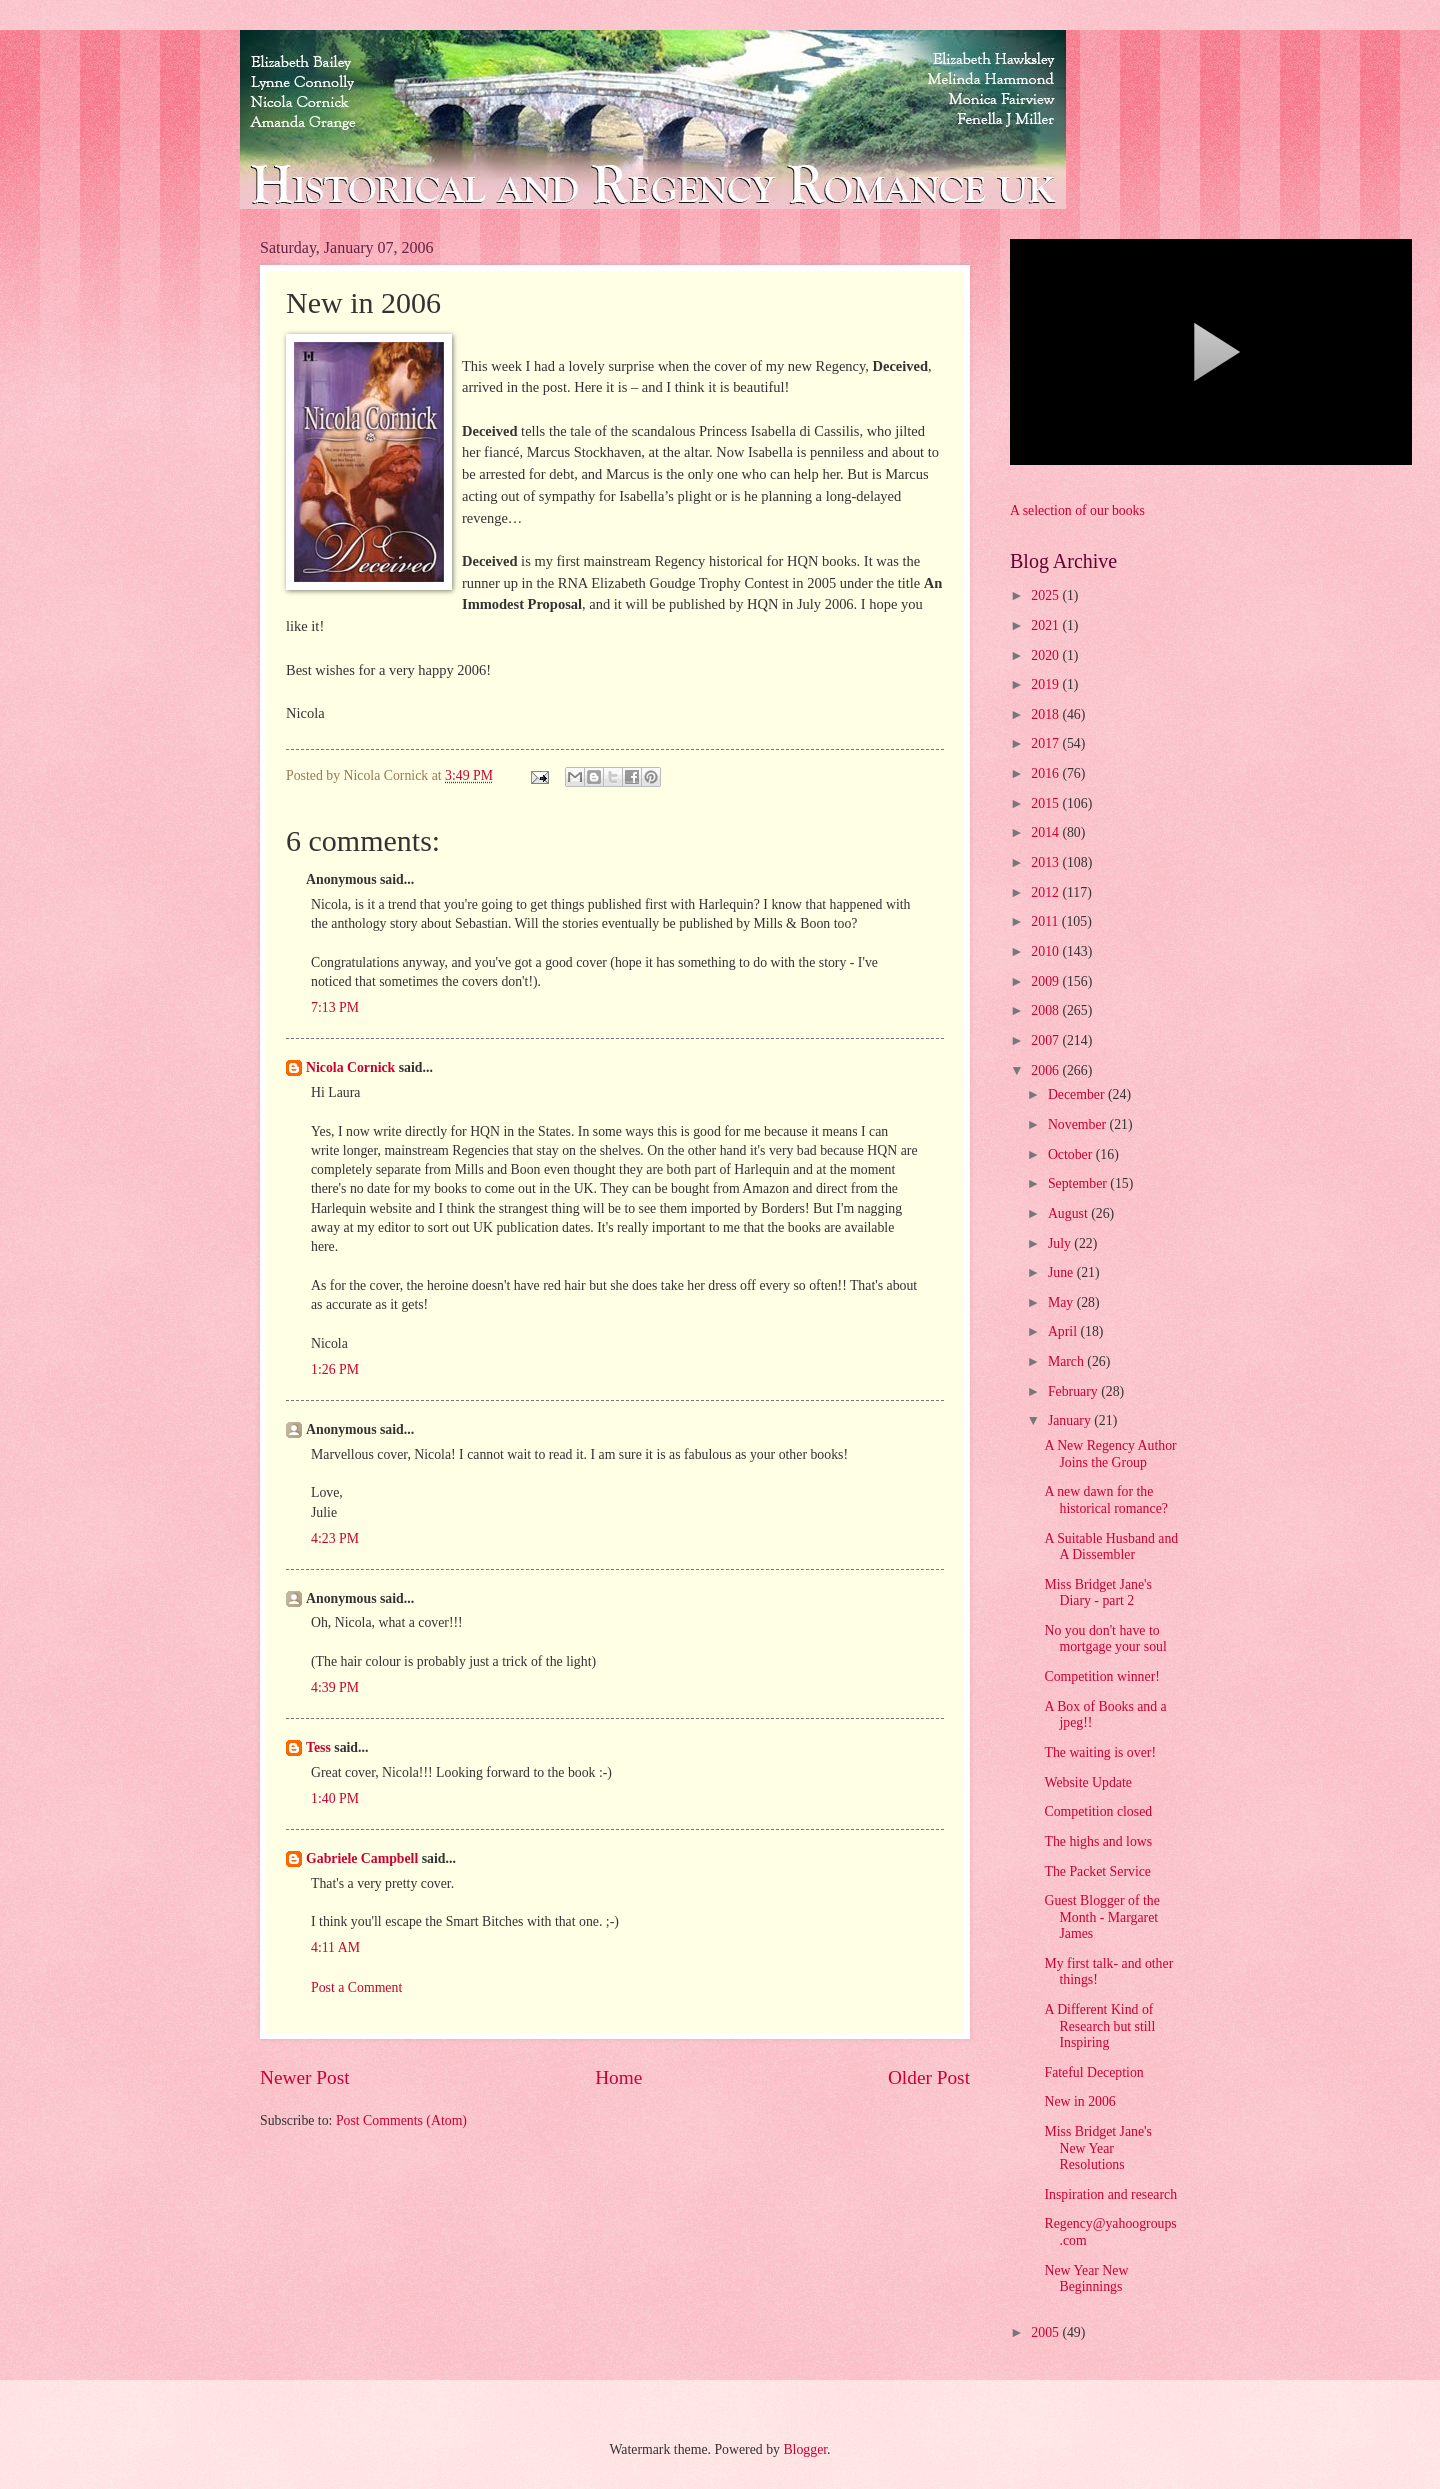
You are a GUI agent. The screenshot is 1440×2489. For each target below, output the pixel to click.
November (1079, 1124)
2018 (1046, 714)
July (1061, 1243)
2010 (1046, 951)
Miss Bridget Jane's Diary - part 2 (1098, 1593)
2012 (1046, 892)
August (1069, 1213)
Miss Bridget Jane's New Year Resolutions (1098, 2148)
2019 (1046, 684)
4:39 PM (335, 1687)
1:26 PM (335, 1369)
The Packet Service (1097, 1871)
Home (618, 2077)
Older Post (929, 2077)
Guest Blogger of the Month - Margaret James (1101, 1917)
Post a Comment (356, 1987)
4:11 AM (335, 1947)
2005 (1046, 2332)
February (1074, 1391)
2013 (1046, 862)
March (1067, 1361)
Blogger (805, 2449)
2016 (1046, 773)
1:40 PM (335, 1798)
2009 (1046, 981)
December (1078, 1094)
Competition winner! (1101, 1676)
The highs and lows (1098, 1841)
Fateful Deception (1093, 2072)
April (1064, 1331)
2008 (1046, 1010)
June (1062, 1272)
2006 (1046, 1070)
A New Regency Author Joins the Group (1110, 1454)
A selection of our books (1077, 510)
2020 (1046, 655)
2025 (1046, 595)
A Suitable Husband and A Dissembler (1111, 1547)
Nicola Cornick (350, 1067)
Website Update (1087, 1782)
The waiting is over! (1100, 1752)
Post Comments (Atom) (401, 2120)
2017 (1046, 743)
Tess (318, 1747)
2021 (1046, 625)
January (1071, 1420)
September (1079, 1183)
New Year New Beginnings (1086, 2279)
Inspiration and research (1110, 2194)
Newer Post (305, 2077)
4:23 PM (335, 1538)
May (1062, 1302)
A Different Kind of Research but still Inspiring (1099, 2026)
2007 (1046, 1040)
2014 (1046, 832)
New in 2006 (1079, 2101)
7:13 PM (335, 1007)
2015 (1046, 803)
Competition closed (1098, 1811)
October (1072, 1154)
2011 (1046, 921)
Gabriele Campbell (362, 1858)
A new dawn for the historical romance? (1105, 1500)
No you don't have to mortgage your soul (1105, 1639)
